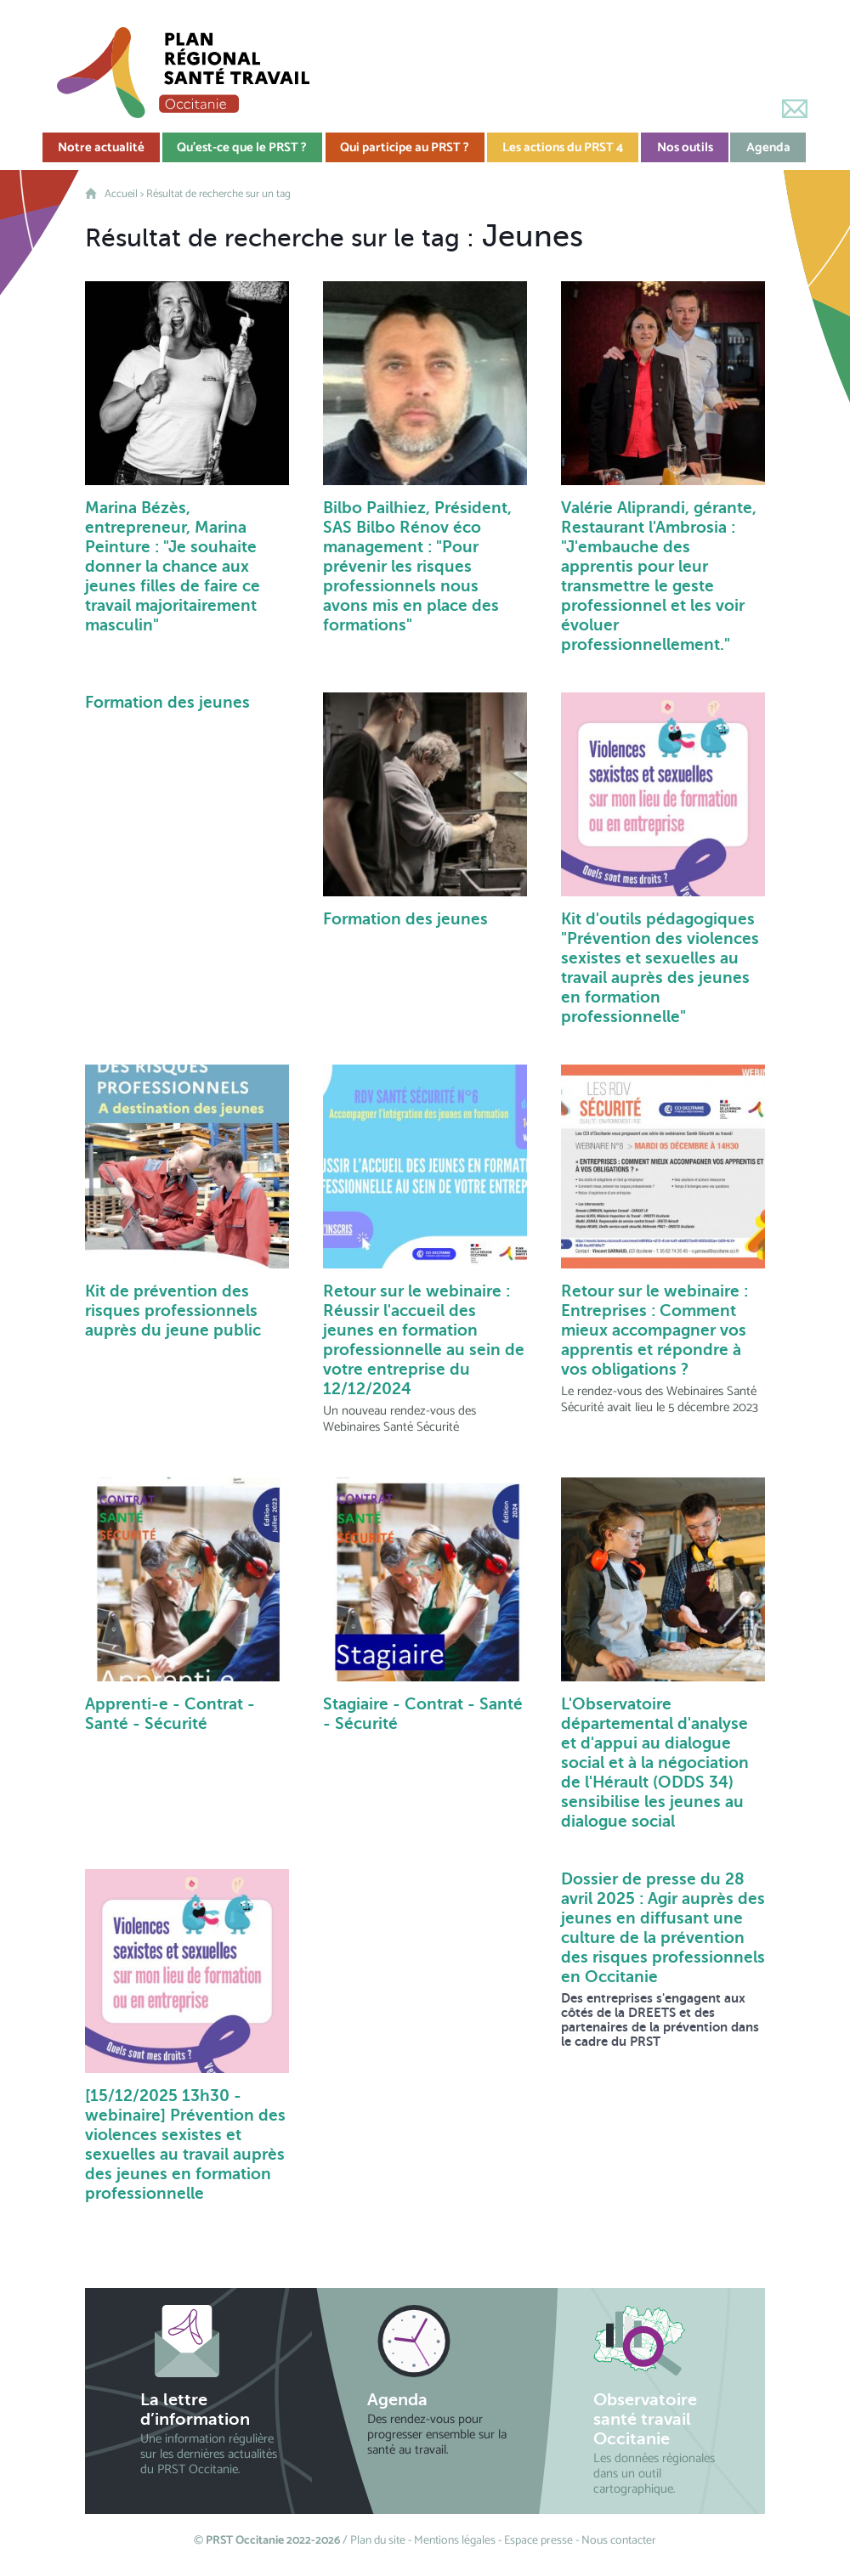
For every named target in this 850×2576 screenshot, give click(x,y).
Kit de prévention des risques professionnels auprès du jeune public (173, 1310)
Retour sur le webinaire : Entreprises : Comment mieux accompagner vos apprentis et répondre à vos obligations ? (654, 1330)
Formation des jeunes (167, 702)
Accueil (121, 194)
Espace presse (538, 2541)
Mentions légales (455, 2541)
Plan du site (377, 2541)
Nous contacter (618, 2541)
